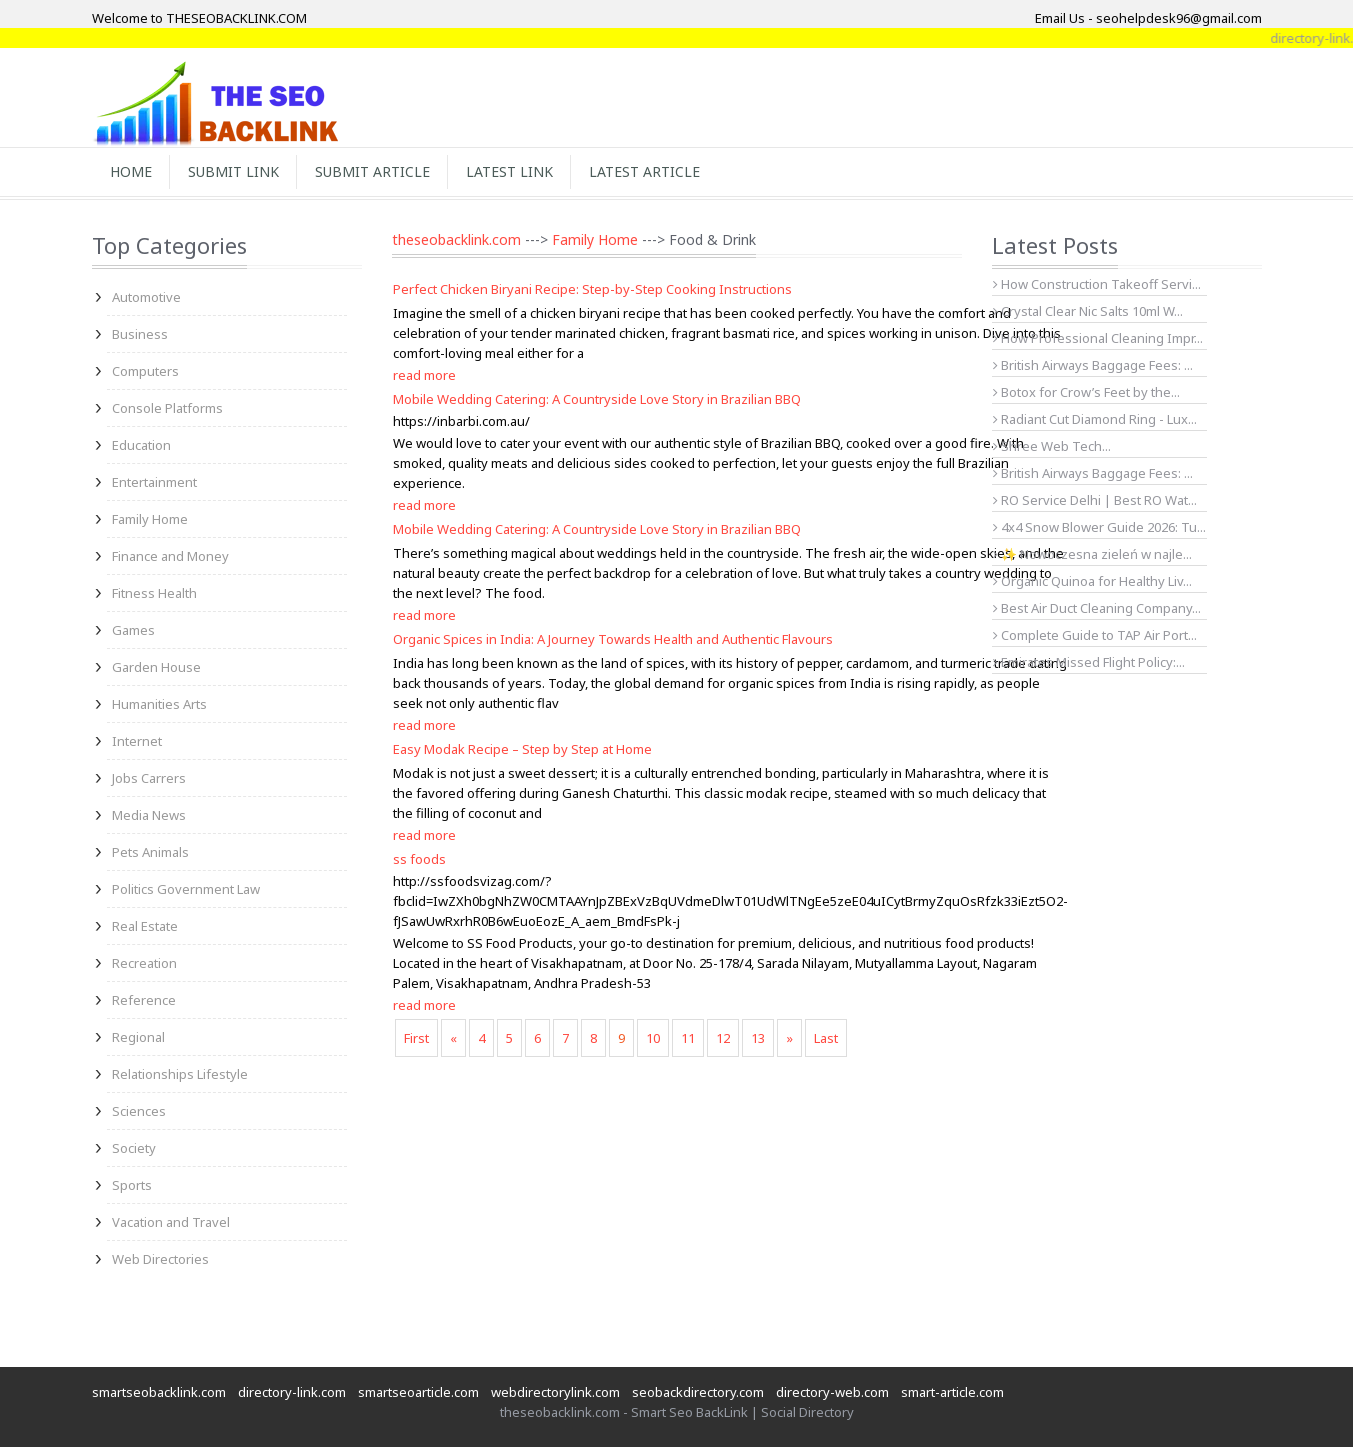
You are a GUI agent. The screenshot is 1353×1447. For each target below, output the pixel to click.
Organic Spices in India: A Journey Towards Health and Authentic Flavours (613, 639)
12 (723, 1038)
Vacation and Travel (171, 1222)
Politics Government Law (186, 889)
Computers (145, 371)
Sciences (139, 1111)
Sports (132, 1185)
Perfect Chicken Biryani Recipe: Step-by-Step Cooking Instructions (592, 289)
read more (424, 375)
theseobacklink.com (456, 239)
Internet (137, 741)
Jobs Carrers (149, 778)
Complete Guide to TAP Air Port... (1095, 635)
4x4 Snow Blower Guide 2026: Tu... (1099, 527)
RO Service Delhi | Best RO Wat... (1095, 500)
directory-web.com (832, 1392)
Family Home (150, 519)
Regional (138, 1037)
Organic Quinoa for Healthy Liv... (1092, 581)
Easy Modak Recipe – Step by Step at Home (522, 749)
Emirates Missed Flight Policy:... (1089, 662)
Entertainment (154, 482)
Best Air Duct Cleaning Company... (1097, 608)
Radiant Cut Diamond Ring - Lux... (1095, 419)
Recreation (144, 963)
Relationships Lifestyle (180, 1074)
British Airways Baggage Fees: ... (1093, 365)
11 (688, 1038)
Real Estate (145, 926)
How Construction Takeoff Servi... (1097, 284)
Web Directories (160, 1259)
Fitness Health (154, 593)
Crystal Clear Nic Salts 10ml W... (1088, 311)
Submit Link (233, 171)
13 (758, 1038)
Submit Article (372, 171)
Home (131, 171)
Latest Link (509, 171)
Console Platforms (167, 408)
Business (140, 334)
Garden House (156, 667)
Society (134, 1148)
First (416, 1038)
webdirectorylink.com (555, 1392)
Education (141, 445)
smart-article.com (952, 1392)
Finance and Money (170, 556)
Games (133, 630)
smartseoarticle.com (418, 1392)
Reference (144, 1000)
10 (653, 1038)
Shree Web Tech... (1052, 446)
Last (826, 1038)
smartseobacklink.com (159, 1392)
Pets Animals (150, 852)
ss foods (419, 859)
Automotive (146, 297)
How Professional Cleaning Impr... (1098, 338)
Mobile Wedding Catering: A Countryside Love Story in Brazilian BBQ (597, 399)
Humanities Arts (159, 704)
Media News (149, 815)
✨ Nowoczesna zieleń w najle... (1092, 554)
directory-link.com (292, 1392)
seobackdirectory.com (698, 1392)
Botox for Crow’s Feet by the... (1086, 392)
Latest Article (644, 171)
